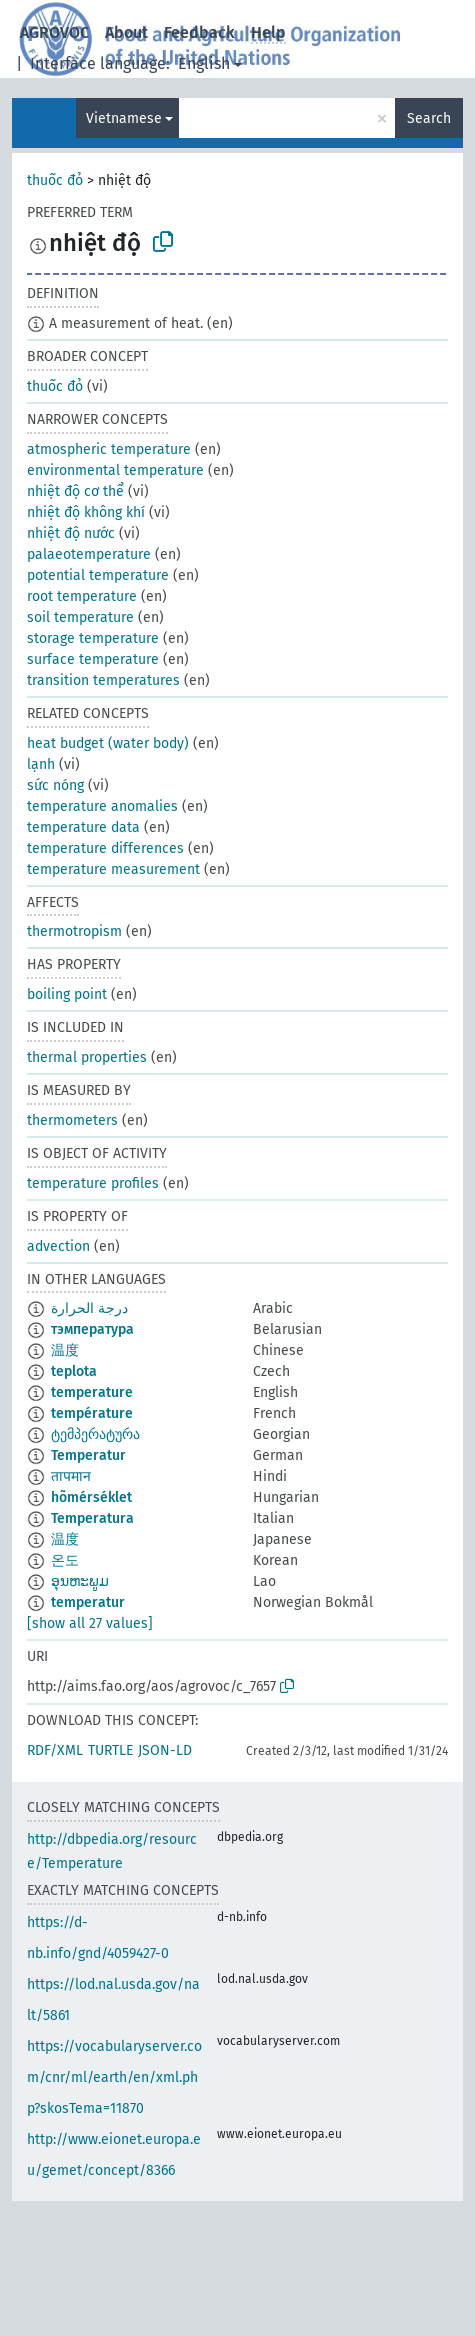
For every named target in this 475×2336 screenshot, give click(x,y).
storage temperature (93, 638)
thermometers (72, 1120)
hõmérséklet (91, 1497)
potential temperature (98, 575)
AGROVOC (54, 32)
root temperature (82, 596)
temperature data (83, 827)
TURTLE (110, 1750)
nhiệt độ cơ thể (75, 491)
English (204, 63)
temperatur (88, 1602)
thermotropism (74, 931)
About (126, 32)
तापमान (71, 1476)
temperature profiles (93, 1183)
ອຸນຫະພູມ (80, 1581)
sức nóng (55, 785)
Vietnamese (124, 118)
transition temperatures (103, 680)
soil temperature (80, 617)
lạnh (41, 764)
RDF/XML (55, 1750)
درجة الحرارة (89, 1308)
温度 (65, 1350)
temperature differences (105, 848)
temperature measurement (113, 869)
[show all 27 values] (90, 1623)
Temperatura (92, 1518)
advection (58, 1246)
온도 (65, 1560)
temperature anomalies (102, 806)
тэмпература (92, 1329)
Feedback (199, 32)
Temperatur (88, 1455)
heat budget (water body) (108, 743)
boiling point (67, 994)
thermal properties (87, 1057)
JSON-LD (165, 1750)
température (92, 1413)
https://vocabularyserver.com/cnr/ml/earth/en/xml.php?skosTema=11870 (114, 2077)
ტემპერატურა (95, 1434)
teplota (74, 1371)
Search (429, 118)
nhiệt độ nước (71, 533)
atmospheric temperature (109, 449)
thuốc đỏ (55, 180)
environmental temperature (115, 470)
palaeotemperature (89, 554)
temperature (92, 1392)
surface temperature (93, 659)
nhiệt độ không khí (86, 512)
